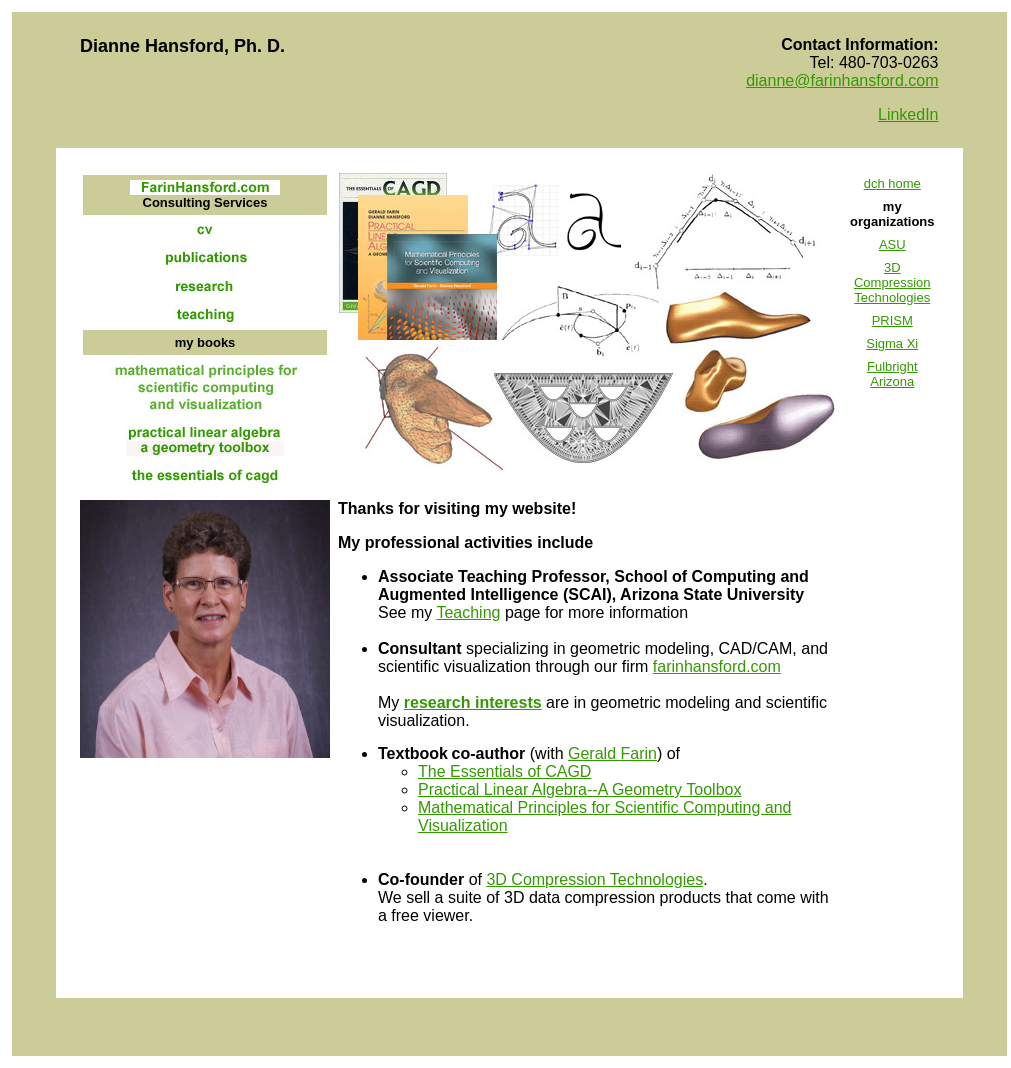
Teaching (468, 612)
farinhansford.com (717, 666)
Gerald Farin (612, 753)
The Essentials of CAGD (504, 771)
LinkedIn (908, 114)
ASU (892, 244)
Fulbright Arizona (892, 374)
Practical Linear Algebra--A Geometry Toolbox (579, 789)
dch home (892, 183)
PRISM (892, 320)
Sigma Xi (892, 343)
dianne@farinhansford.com (842, 80)
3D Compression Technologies (892, 282)
